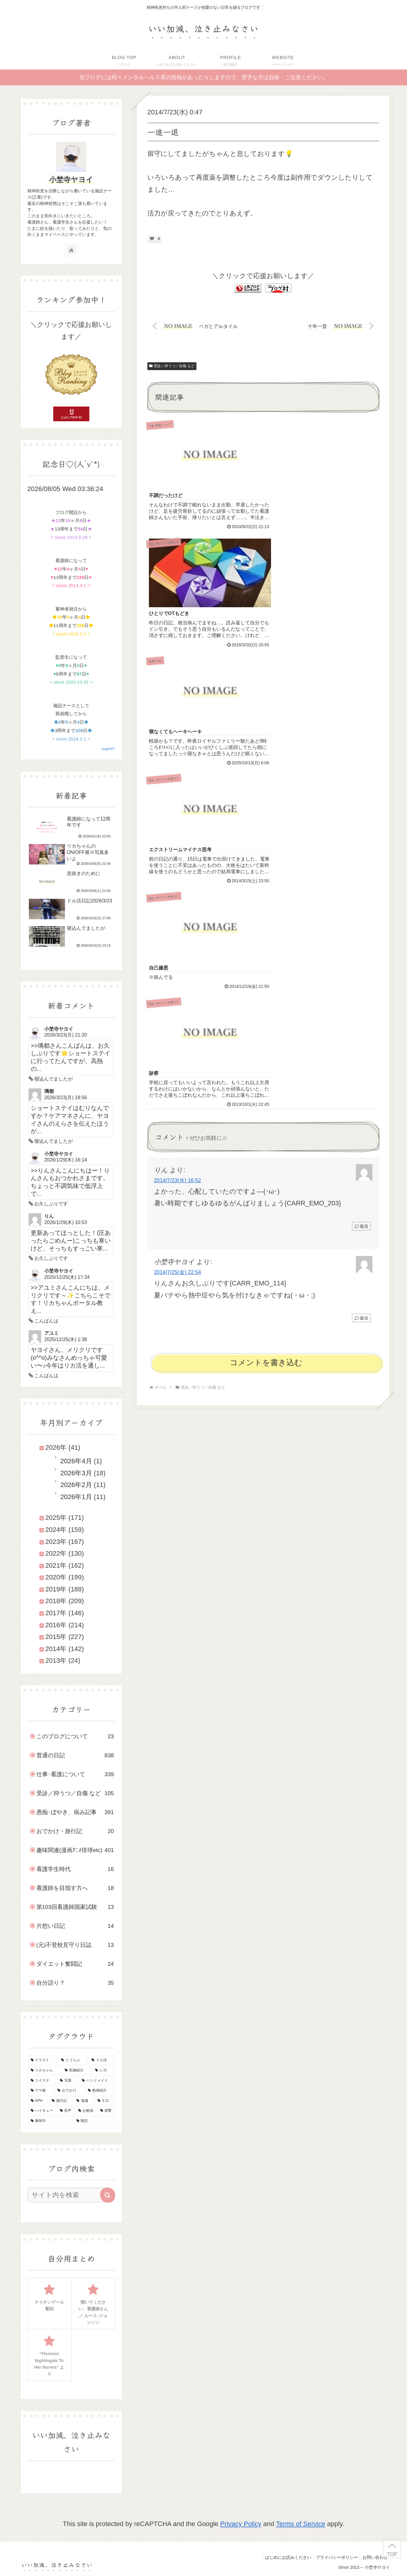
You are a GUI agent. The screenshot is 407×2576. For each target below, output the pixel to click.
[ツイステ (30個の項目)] (42, 2080)
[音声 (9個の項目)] (65, 2110)
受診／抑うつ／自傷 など (172, 366)
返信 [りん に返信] (361, 717)
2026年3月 (76, 1473)
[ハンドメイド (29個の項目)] (96, 2080)
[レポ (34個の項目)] (103, 2070)
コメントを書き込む (266, 853)
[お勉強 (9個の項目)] (86, 2110)
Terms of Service (300, 2524)
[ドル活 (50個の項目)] (101, 2060)
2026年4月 (76, 1461)
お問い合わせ (374, 2557)
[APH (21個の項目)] (38, 2100)
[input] (67, 2195)
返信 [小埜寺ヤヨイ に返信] (361, 809)
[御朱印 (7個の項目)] (50, 2121)
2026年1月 (76, 1497)
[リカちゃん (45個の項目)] (44, 2070)
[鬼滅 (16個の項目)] (84, 2100)
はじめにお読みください (284, 2557)
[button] (107, 2195)
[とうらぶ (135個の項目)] (73, 2060)
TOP (392, 2554)
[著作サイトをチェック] (71, 250)
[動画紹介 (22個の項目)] (99, 2090)
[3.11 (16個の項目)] (104, 2100)
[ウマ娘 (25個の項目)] (41, 2090)
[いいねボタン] (151, 238)
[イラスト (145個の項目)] (42, 2060)
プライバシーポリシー (334, 2557)
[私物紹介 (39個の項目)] (76, 2070)
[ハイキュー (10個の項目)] (42, 2110)
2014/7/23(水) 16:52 (177, 672)
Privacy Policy (240, 2524)
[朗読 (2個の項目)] (94, 2121)
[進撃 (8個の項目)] (106, 2110)
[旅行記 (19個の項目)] (60, 2100)
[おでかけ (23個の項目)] (69, 2090)
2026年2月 (76, 1485)
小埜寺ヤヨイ (71, 179)
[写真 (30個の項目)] (67, 2080)
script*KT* (108, 749)
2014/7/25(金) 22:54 (177, 763)
